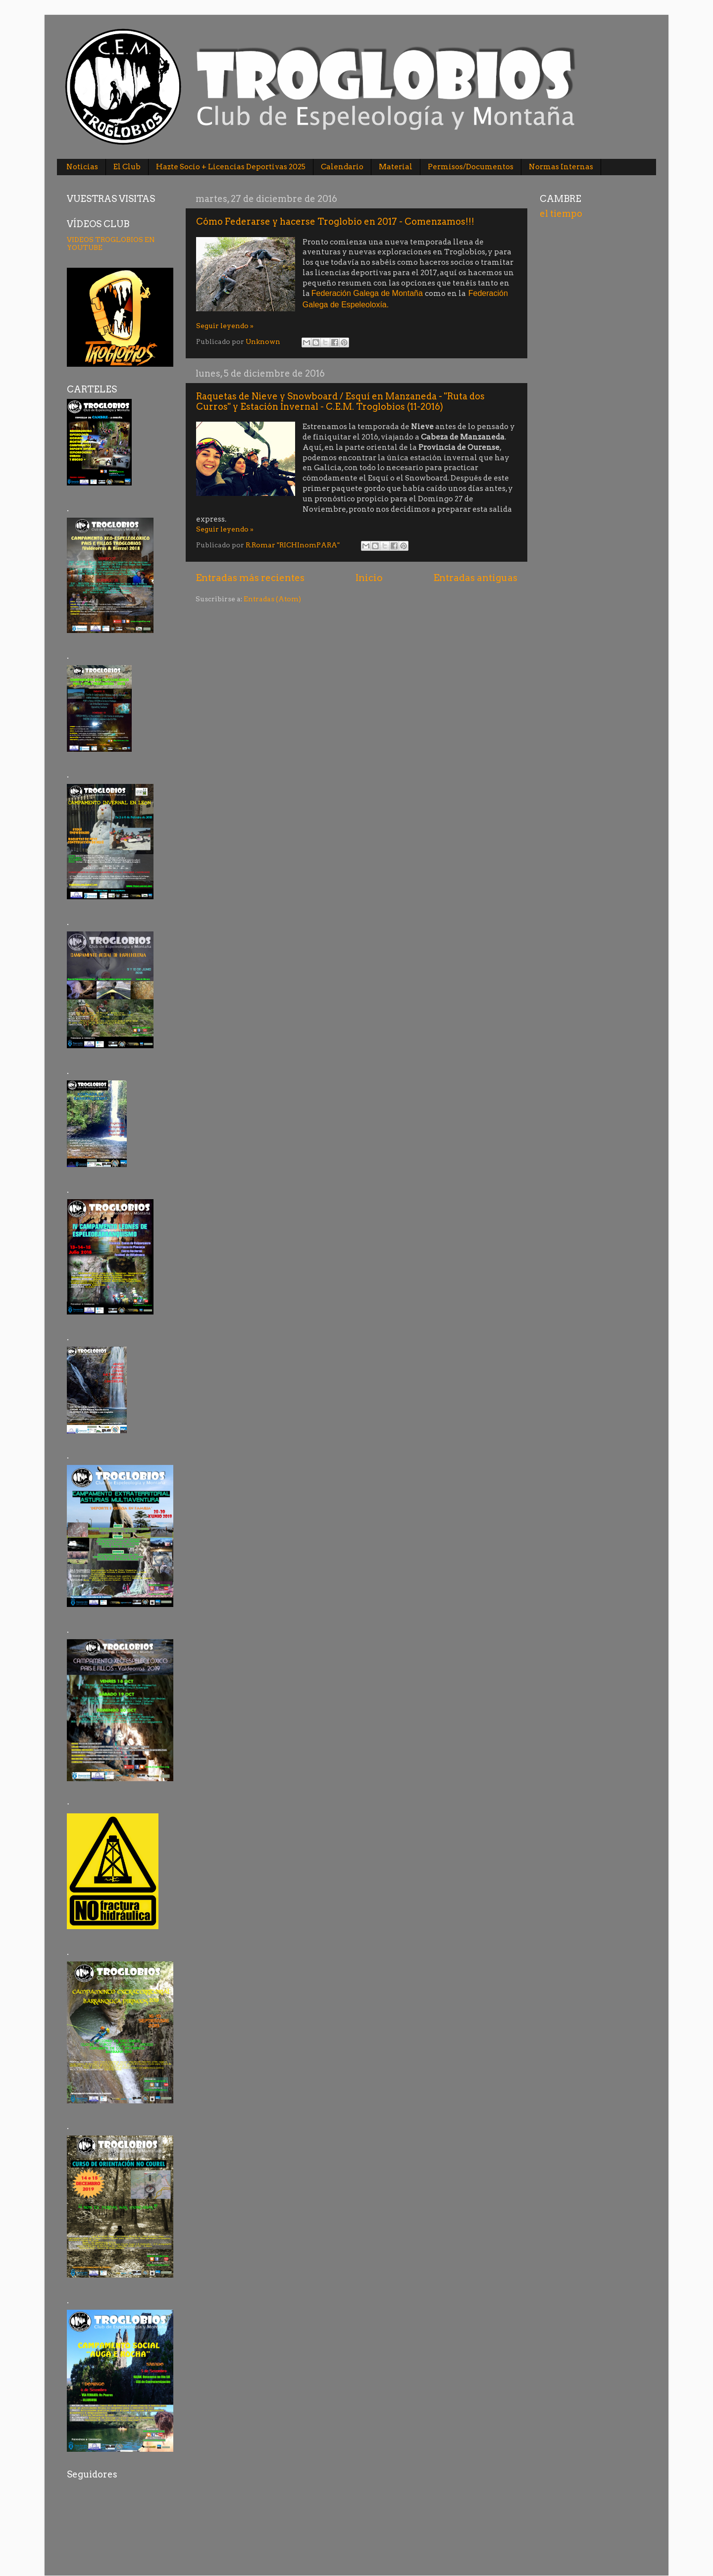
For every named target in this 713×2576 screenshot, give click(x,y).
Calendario (342, 166)
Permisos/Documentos (470, 166)
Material (395, 166)
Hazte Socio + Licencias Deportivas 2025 (231, 166)
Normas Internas (561, 166)
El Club (127, 166)
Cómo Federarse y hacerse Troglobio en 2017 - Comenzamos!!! (335, 221)
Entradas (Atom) (272, 599)
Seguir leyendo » (225, 326)
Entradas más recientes (250, 577)
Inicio (369, 577)
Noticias (82, 166)
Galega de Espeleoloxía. (346, 304)
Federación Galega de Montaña (367, 293)
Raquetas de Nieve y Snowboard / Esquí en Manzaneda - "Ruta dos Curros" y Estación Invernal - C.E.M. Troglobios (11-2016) (340, 401)
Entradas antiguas (475, 577)
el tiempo (561, 213)
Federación (488, 293)
